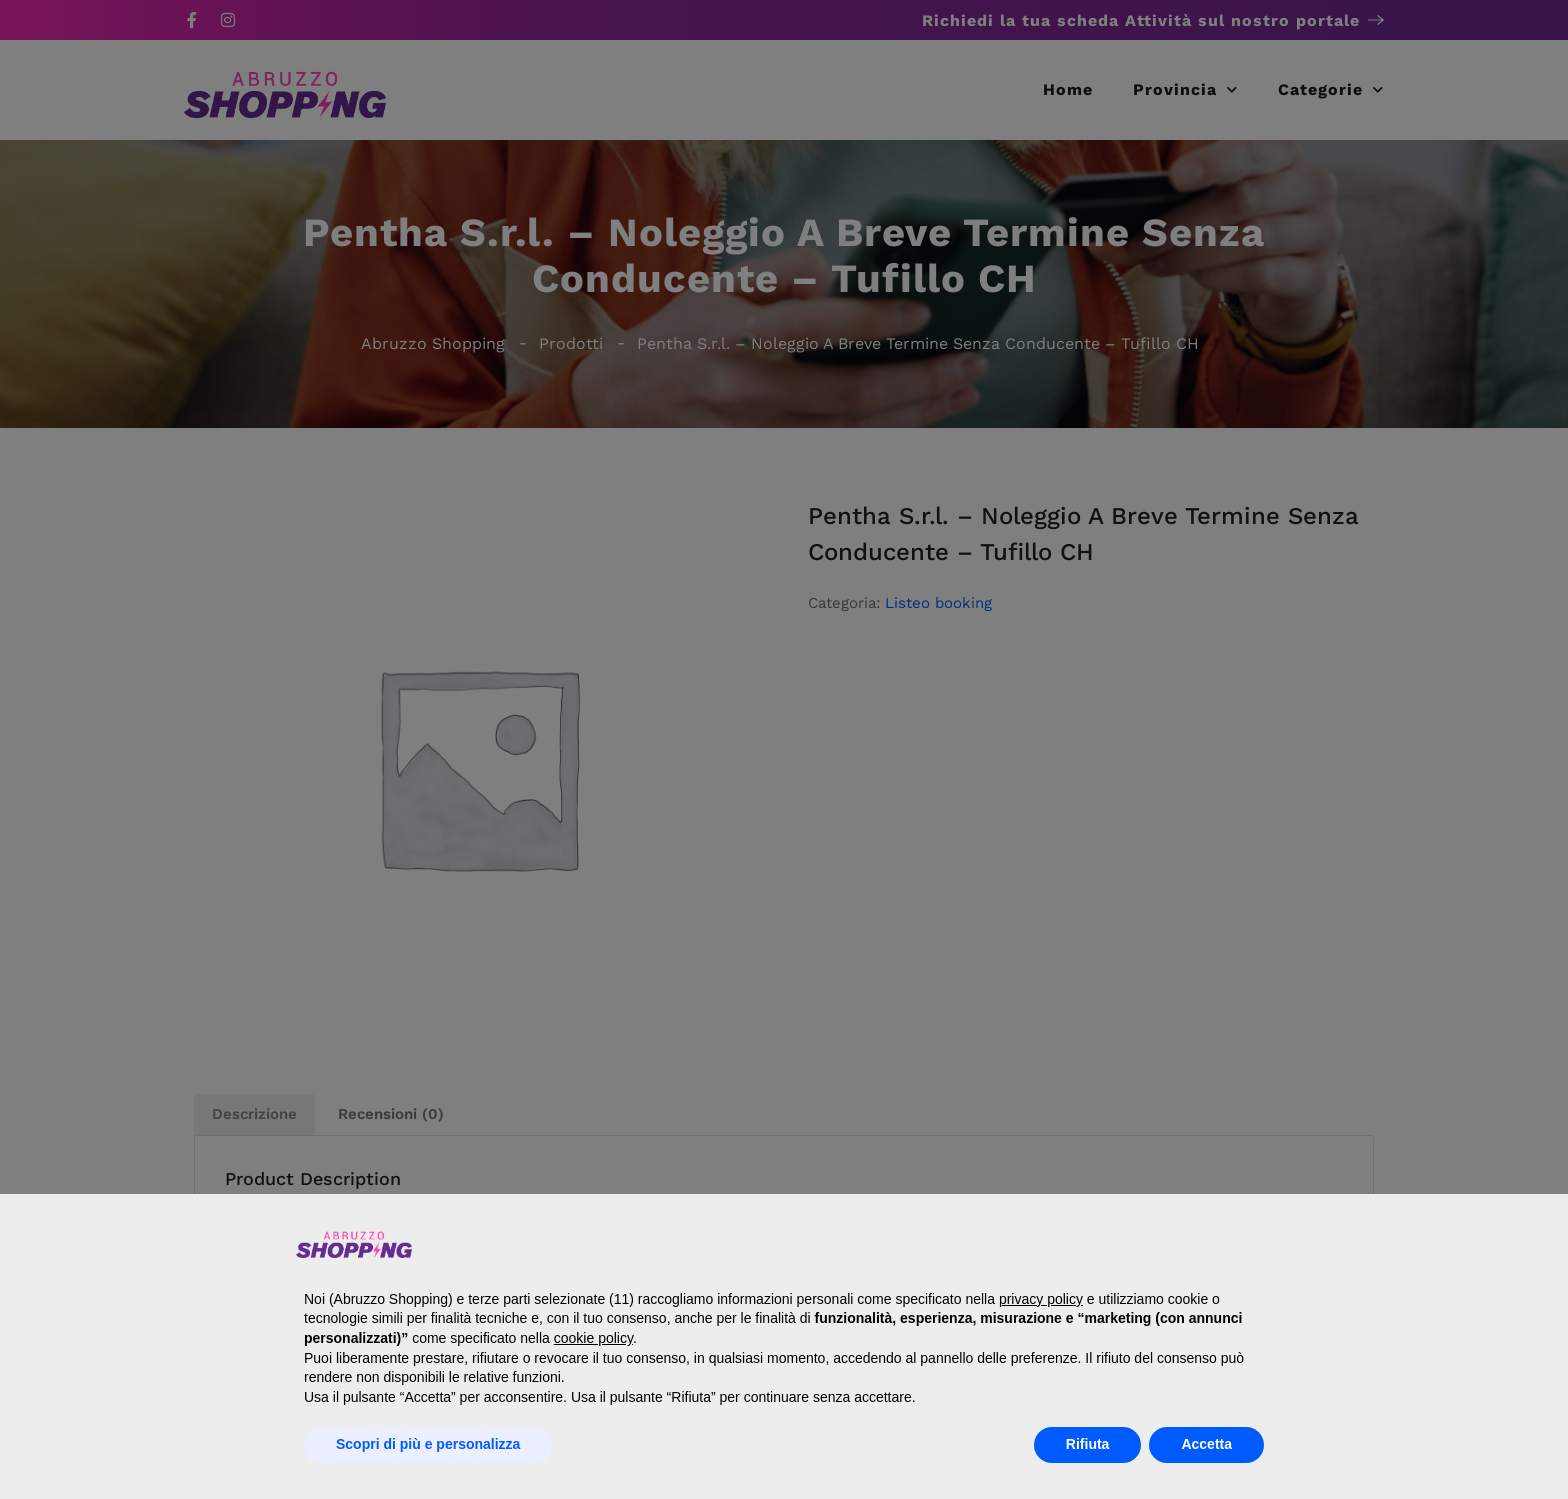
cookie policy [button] (593, 1338)
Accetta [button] (1206, 1444)
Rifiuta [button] (1088, 1444)
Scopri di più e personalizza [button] (428, 1444)
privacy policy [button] (1041, 1299)
